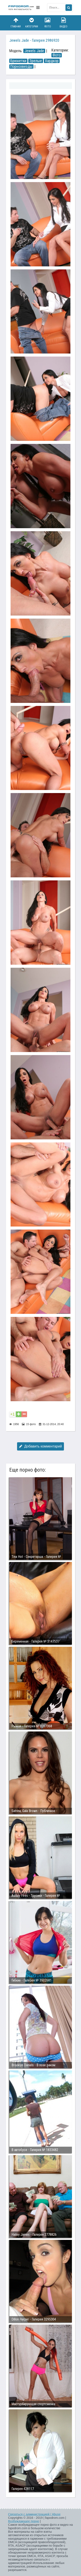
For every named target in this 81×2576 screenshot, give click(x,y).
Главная (15, 22)
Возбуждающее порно (23, 2521)
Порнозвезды (21, 66)
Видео (63, 22)
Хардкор (52, 61)
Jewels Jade (34, 51)
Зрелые (35, 61)
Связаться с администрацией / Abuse (34, 2514)
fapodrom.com (21, 7)
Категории (31, 22)
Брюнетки (18, 61)
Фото (47, 22)
